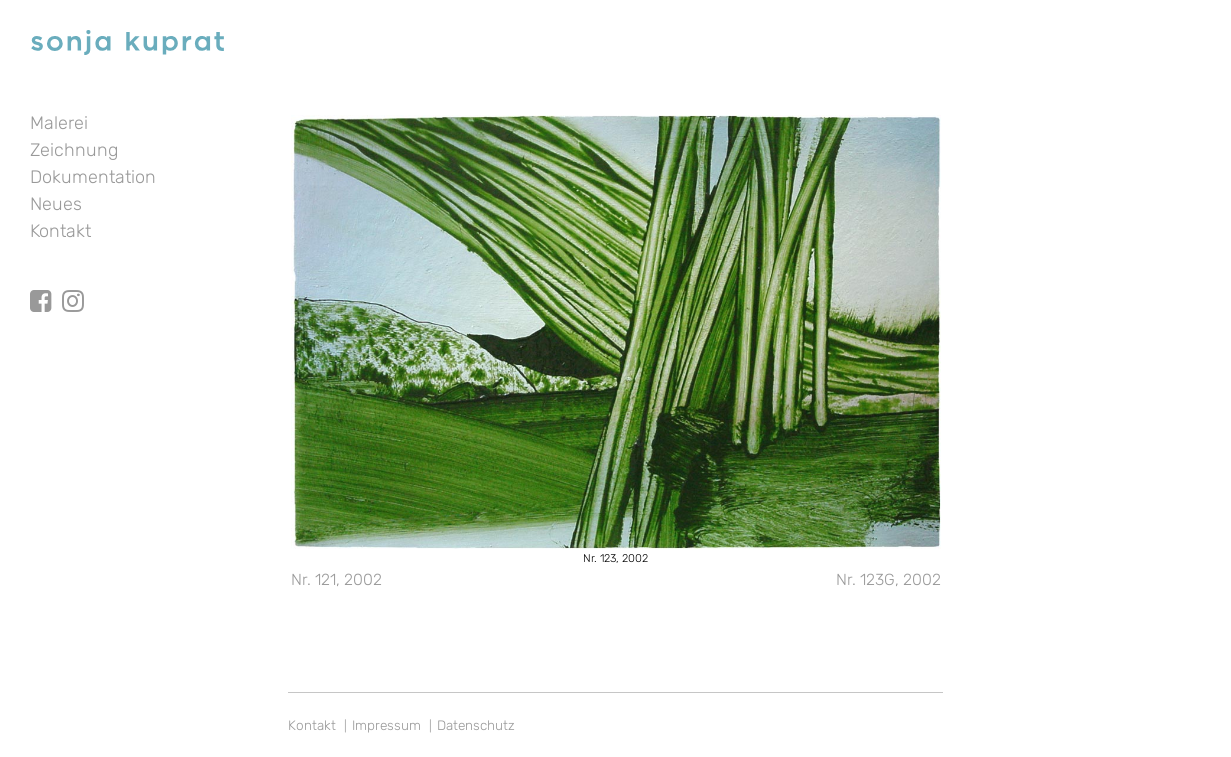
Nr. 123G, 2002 (888, 579)
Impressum (386, 725)
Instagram (73, 283)
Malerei (59, 123)
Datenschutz (476, 725)
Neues (56, 204)
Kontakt (60, 231)
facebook (41, 283)
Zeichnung (74, 150)
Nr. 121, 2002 (336, 579)
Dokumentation (93, 177)
